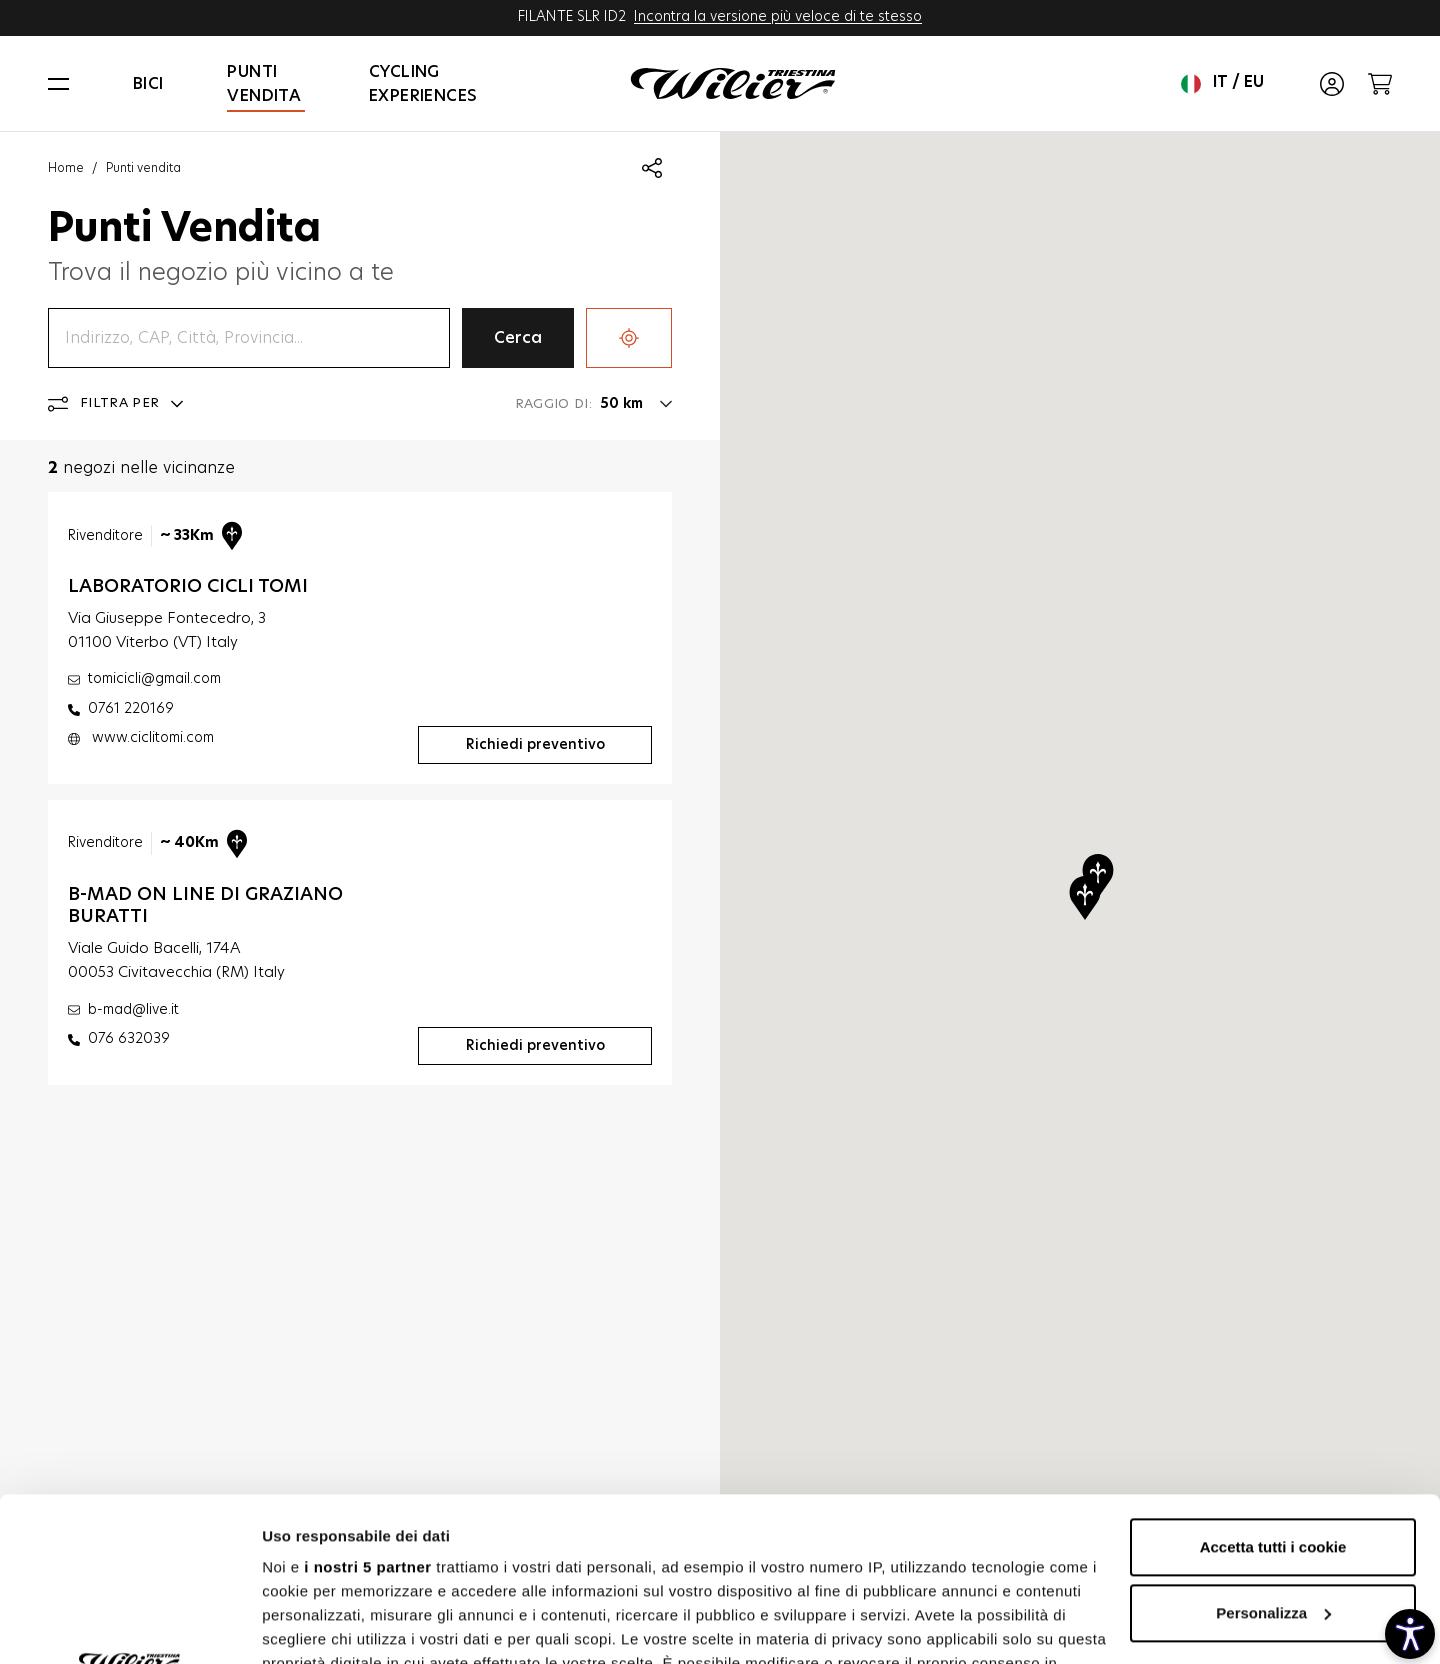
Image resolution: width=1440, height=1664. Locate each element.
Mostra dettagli (316, 1624)
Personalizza (1273, 1449)
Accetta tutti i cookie (1273, 1383)
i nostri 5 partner (367, 1403)
